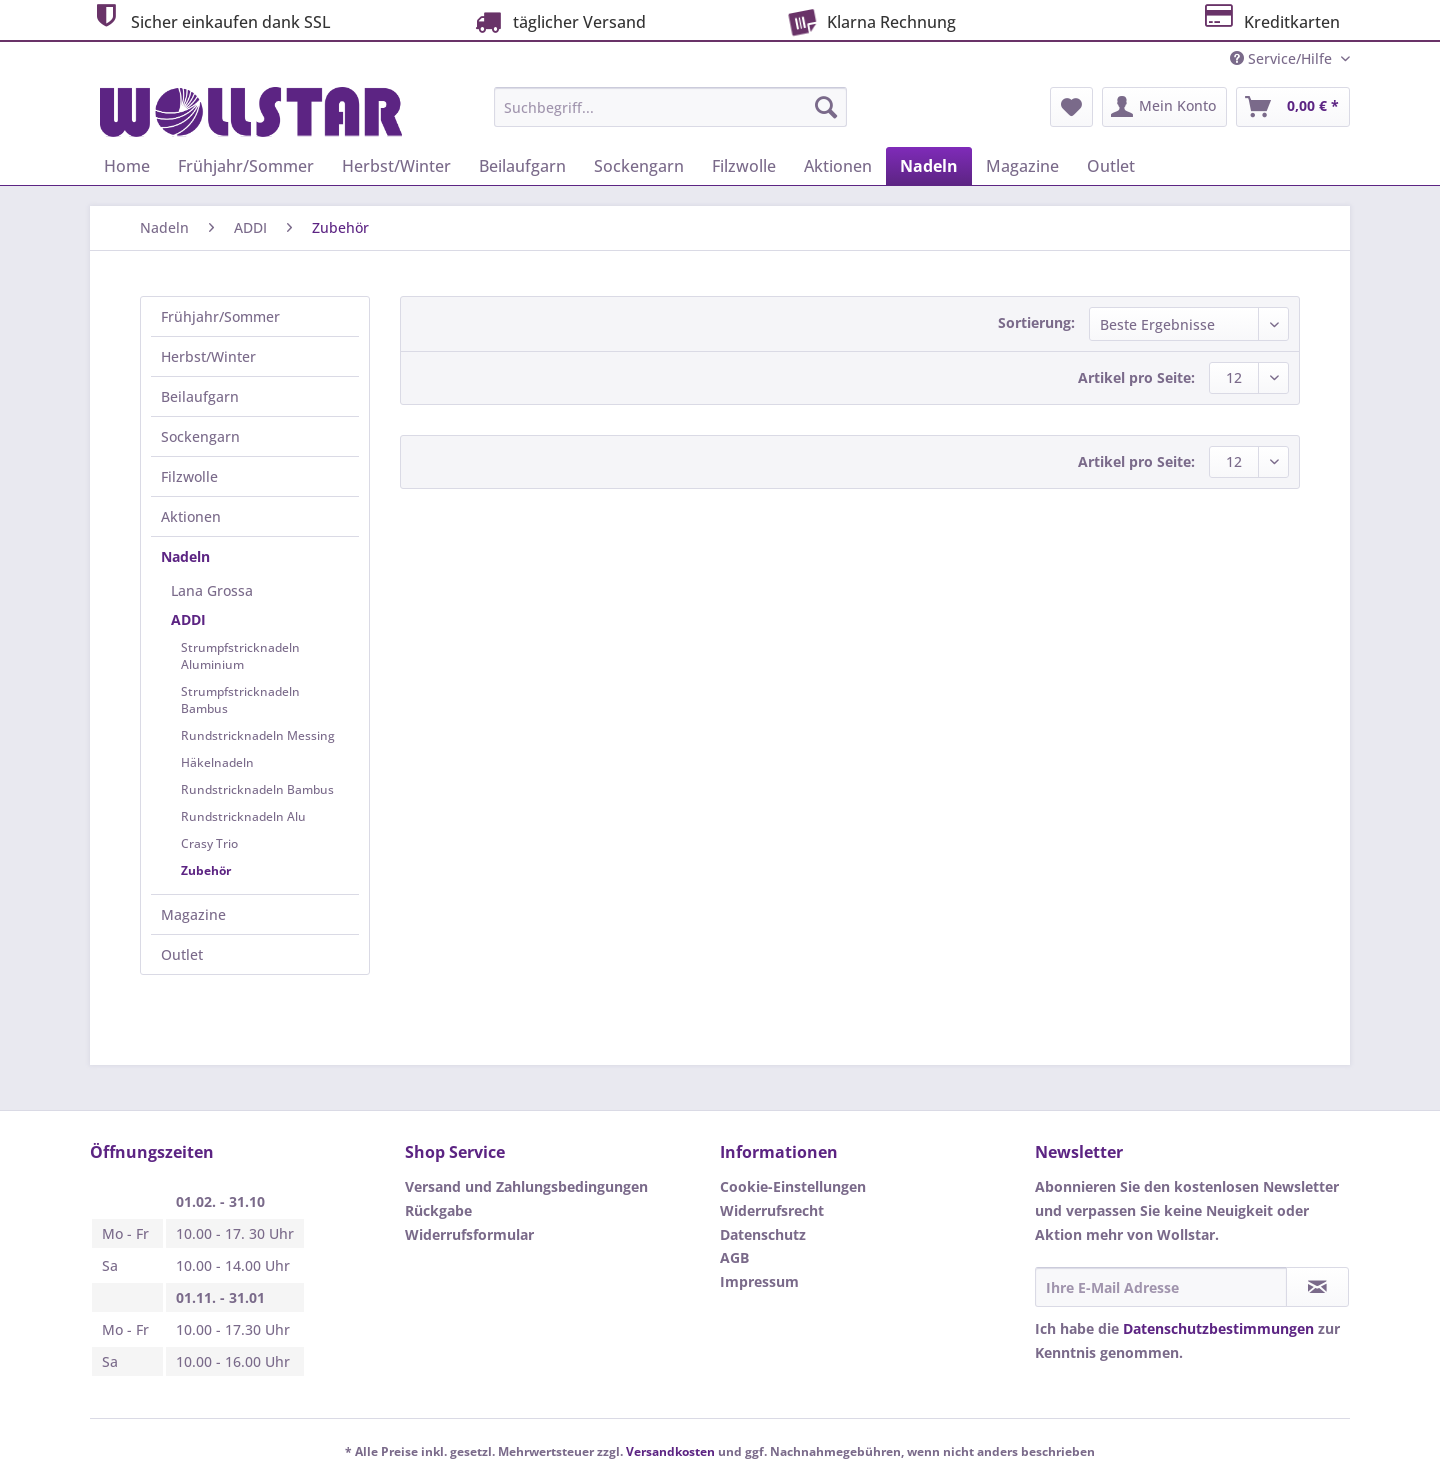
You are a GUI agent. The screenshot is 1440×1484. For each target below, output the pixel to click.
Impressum (759, 1281)
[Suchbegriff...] (670, 107)
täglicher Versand (558, 21)
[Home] (127, 166)
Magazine (193, 914)
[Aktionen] (838, 166)
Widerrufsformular (469, 1234)
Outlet (182, 954)
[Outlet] (1111, 166)
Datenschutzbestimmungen (1218, 1328)
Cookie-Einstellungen (793, 1186)
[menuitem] (670, 116)
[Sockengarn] (639, 166)
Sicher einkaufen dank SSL (210, 19)
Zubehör (206, 870)
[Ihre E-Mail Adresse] (1161, 1287)
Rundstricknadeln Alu (243, 816)
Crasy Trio (209, 843)
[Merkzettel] (1071, 107)
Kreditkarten (1270, 19)
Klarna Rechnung (869, 20)
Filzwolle (189, 476)
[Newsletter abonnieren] (1317, 1287)
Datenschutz (763, 1234)
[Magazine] (1022, 166)
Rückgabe (438, 1210)
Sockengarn (200, 436)
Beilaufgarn (200, 396)
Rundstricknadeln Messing (258, 735)
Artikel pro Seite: (1136, 377)
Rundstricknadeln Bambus (257, 789)
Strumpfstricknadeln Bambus (240, 700)
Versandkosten (670, 1451)
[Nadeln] (929, 166)
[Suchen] (826, 107)
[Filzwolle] (744, 166)
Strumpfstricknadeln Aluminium (240, 656)
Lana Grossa (212, 590)
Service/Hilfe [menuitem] (1283, 58)
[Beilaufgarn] (522, 166)
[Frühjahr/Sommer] (246, 166)
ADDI (188, 619)
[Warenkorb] (1293, 107)
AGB (734, 1257)
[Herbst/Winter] (396, 166)
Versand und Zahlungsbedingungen (526, 1186)
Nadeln (185, 556)
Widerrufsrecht (772, 1210)
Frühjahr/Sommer (220, 316)
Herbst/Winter (208, 356)
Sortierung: (1036, 322)
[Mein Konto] (1164, 107)
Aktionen (191, 516)
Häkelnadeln (217, 762)
